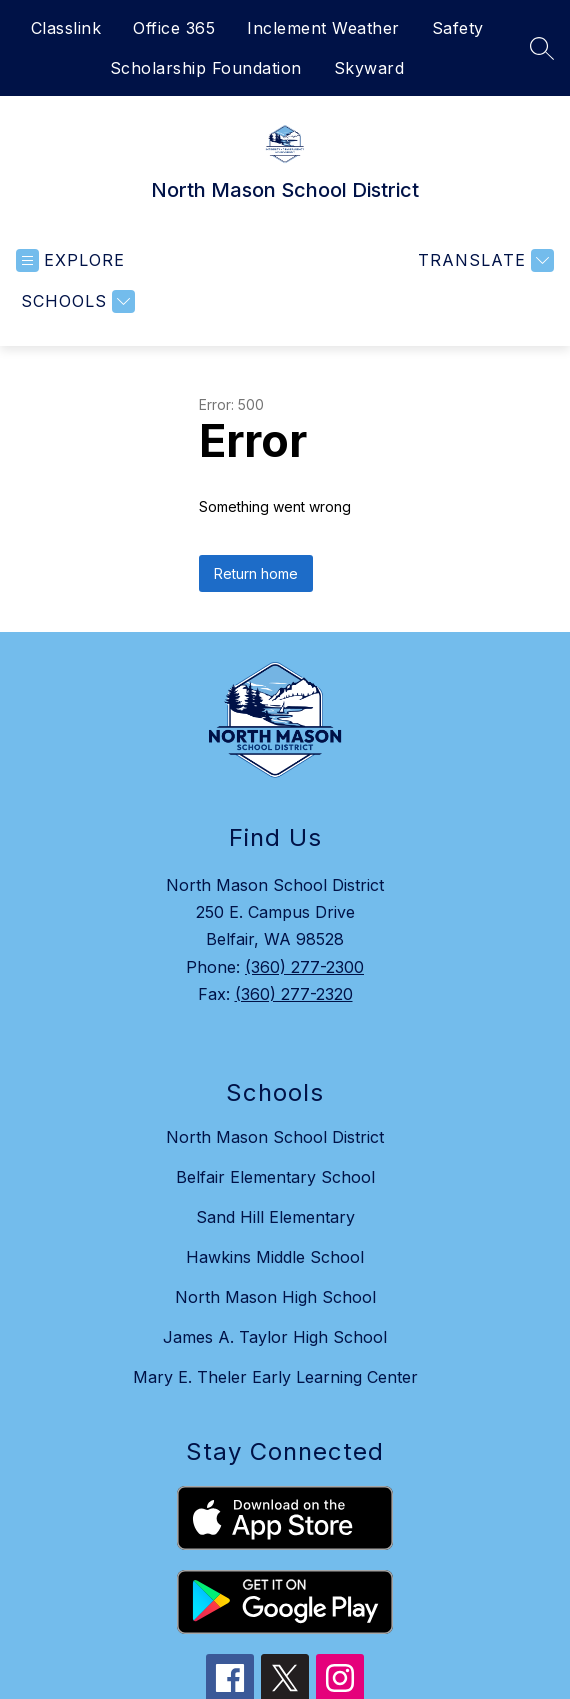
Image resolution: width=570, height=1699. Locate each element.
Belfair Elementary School (275, 1177)
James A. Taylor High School (275, 1337)
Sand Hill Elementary (275, 1217)
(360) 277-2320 (294, 994)
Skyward (369, 68)
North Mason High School (275, 1297)
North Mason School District (275, 1137)
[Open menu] (70, 260)
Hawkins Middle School (275, 1257)
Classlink (66, 28)
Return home (256, 573)
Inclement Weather (323, 28)
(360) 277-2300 (304, 967)
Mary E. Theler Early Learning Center (275, 1377)
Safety (458, 28)
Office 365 (174, 28)
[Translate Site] (483, 260)
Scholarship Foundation (206, 68)
